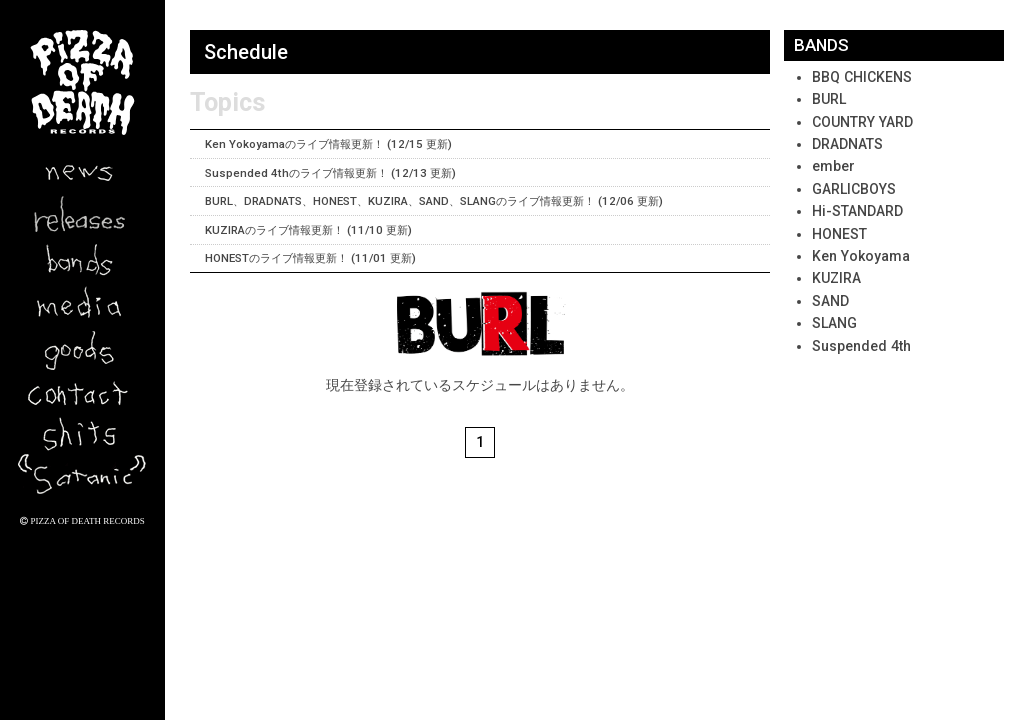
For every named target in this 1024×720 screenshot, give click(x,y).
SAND (830, 301)
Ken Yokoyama (861, 256)
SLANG (834, 323)
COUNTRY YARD (862, 122)
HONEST (839, 234)
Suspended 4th (861, 346)
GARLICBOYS (854, 189)
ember (833, 166)
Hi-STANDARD (857, 211)
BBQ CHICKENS (862, 77)
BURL (829, 99)
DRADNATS (847, 144)
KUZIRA (836, 278)
